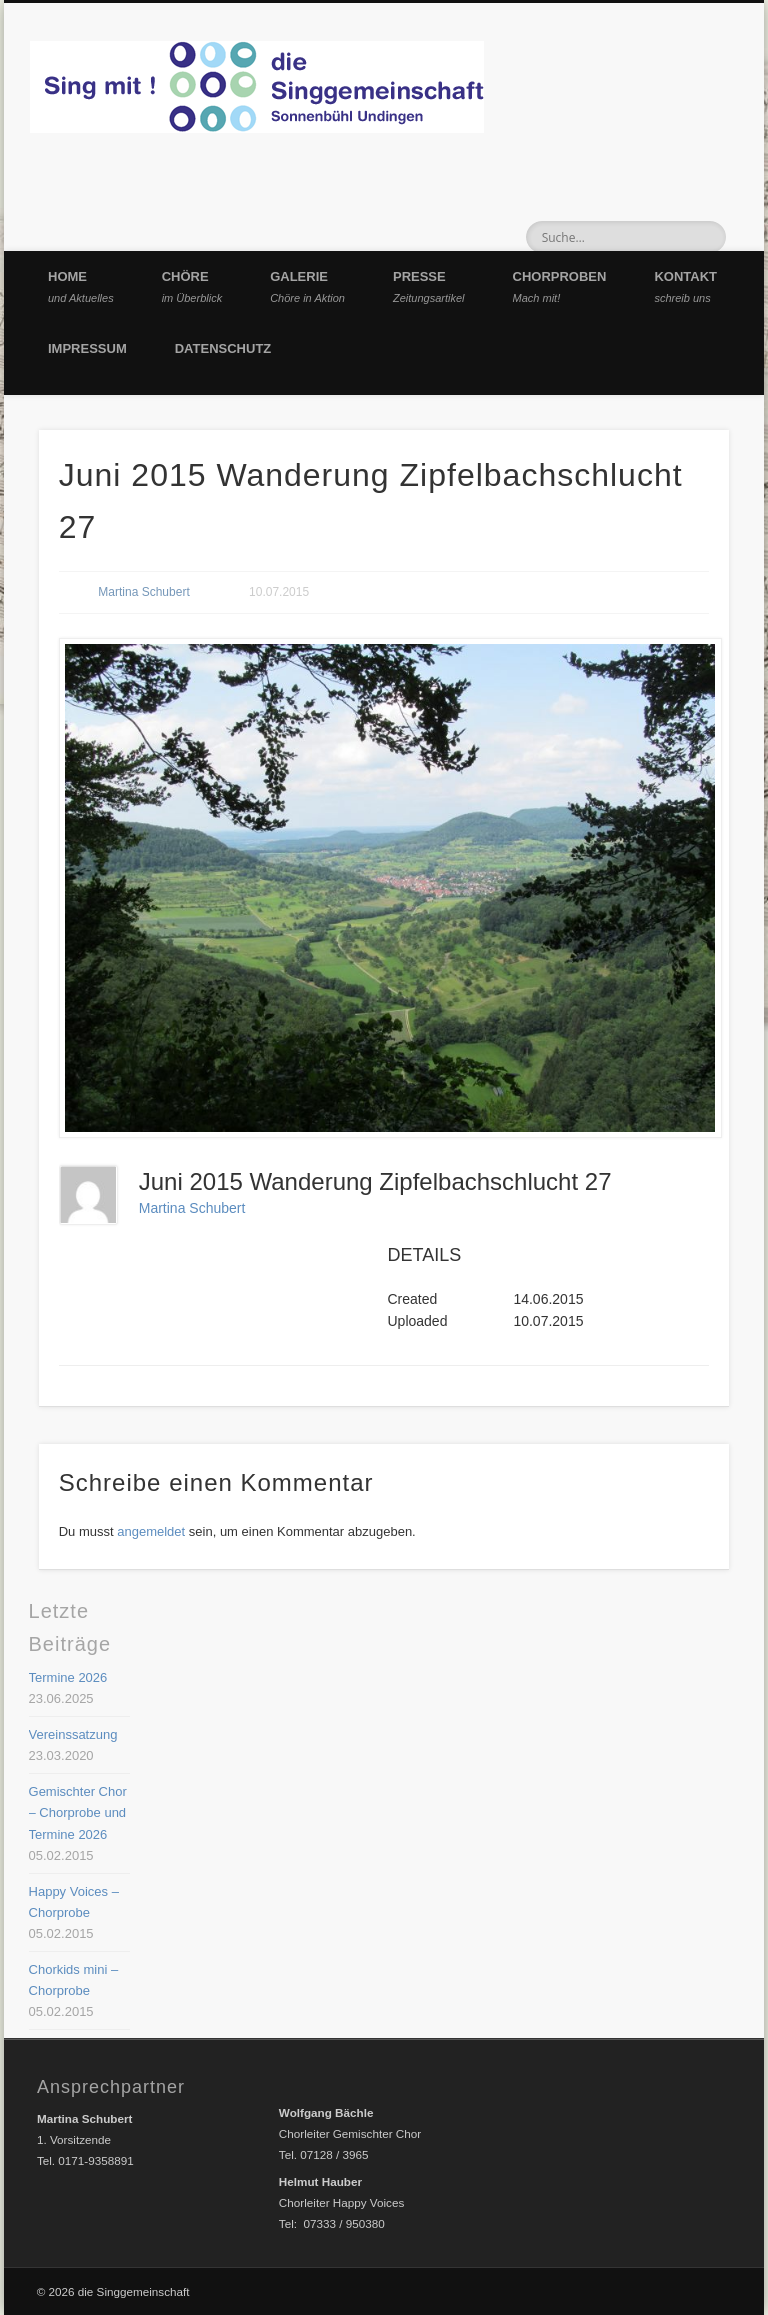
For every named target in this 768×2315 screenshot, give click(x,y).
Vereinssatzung (73, 1734)
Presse (429, 286)
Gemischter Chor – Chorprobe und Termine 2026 (78, 1812)
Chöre (192, 286)
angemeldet (151, 1531)
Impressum (87, 348)
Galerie (307, 286)
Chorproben (560, 286)
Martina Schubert (143, 592)
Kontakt (685, 286)
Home (81, 286)
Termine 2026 (68, 1677)
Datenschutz (223, 348)
